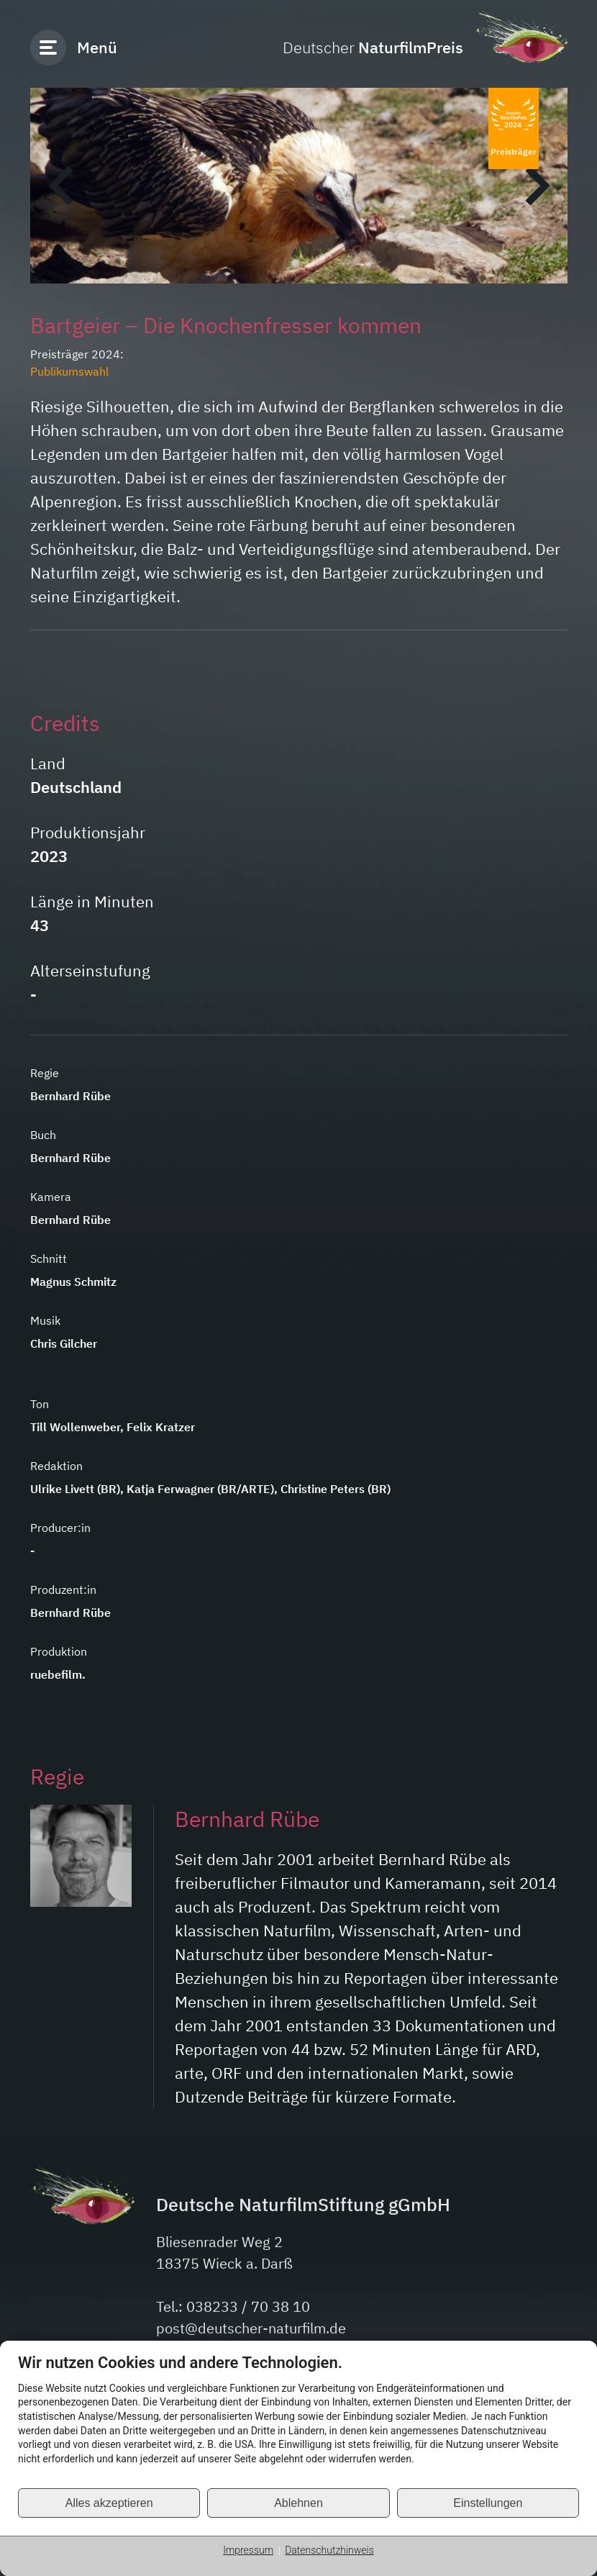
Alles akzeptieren (109, 2503)
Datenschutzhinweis (329, 2550)
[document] (298, 2420)
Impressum (248, 2550)
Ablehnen (298, 2503)
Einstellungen (487, 2503)
